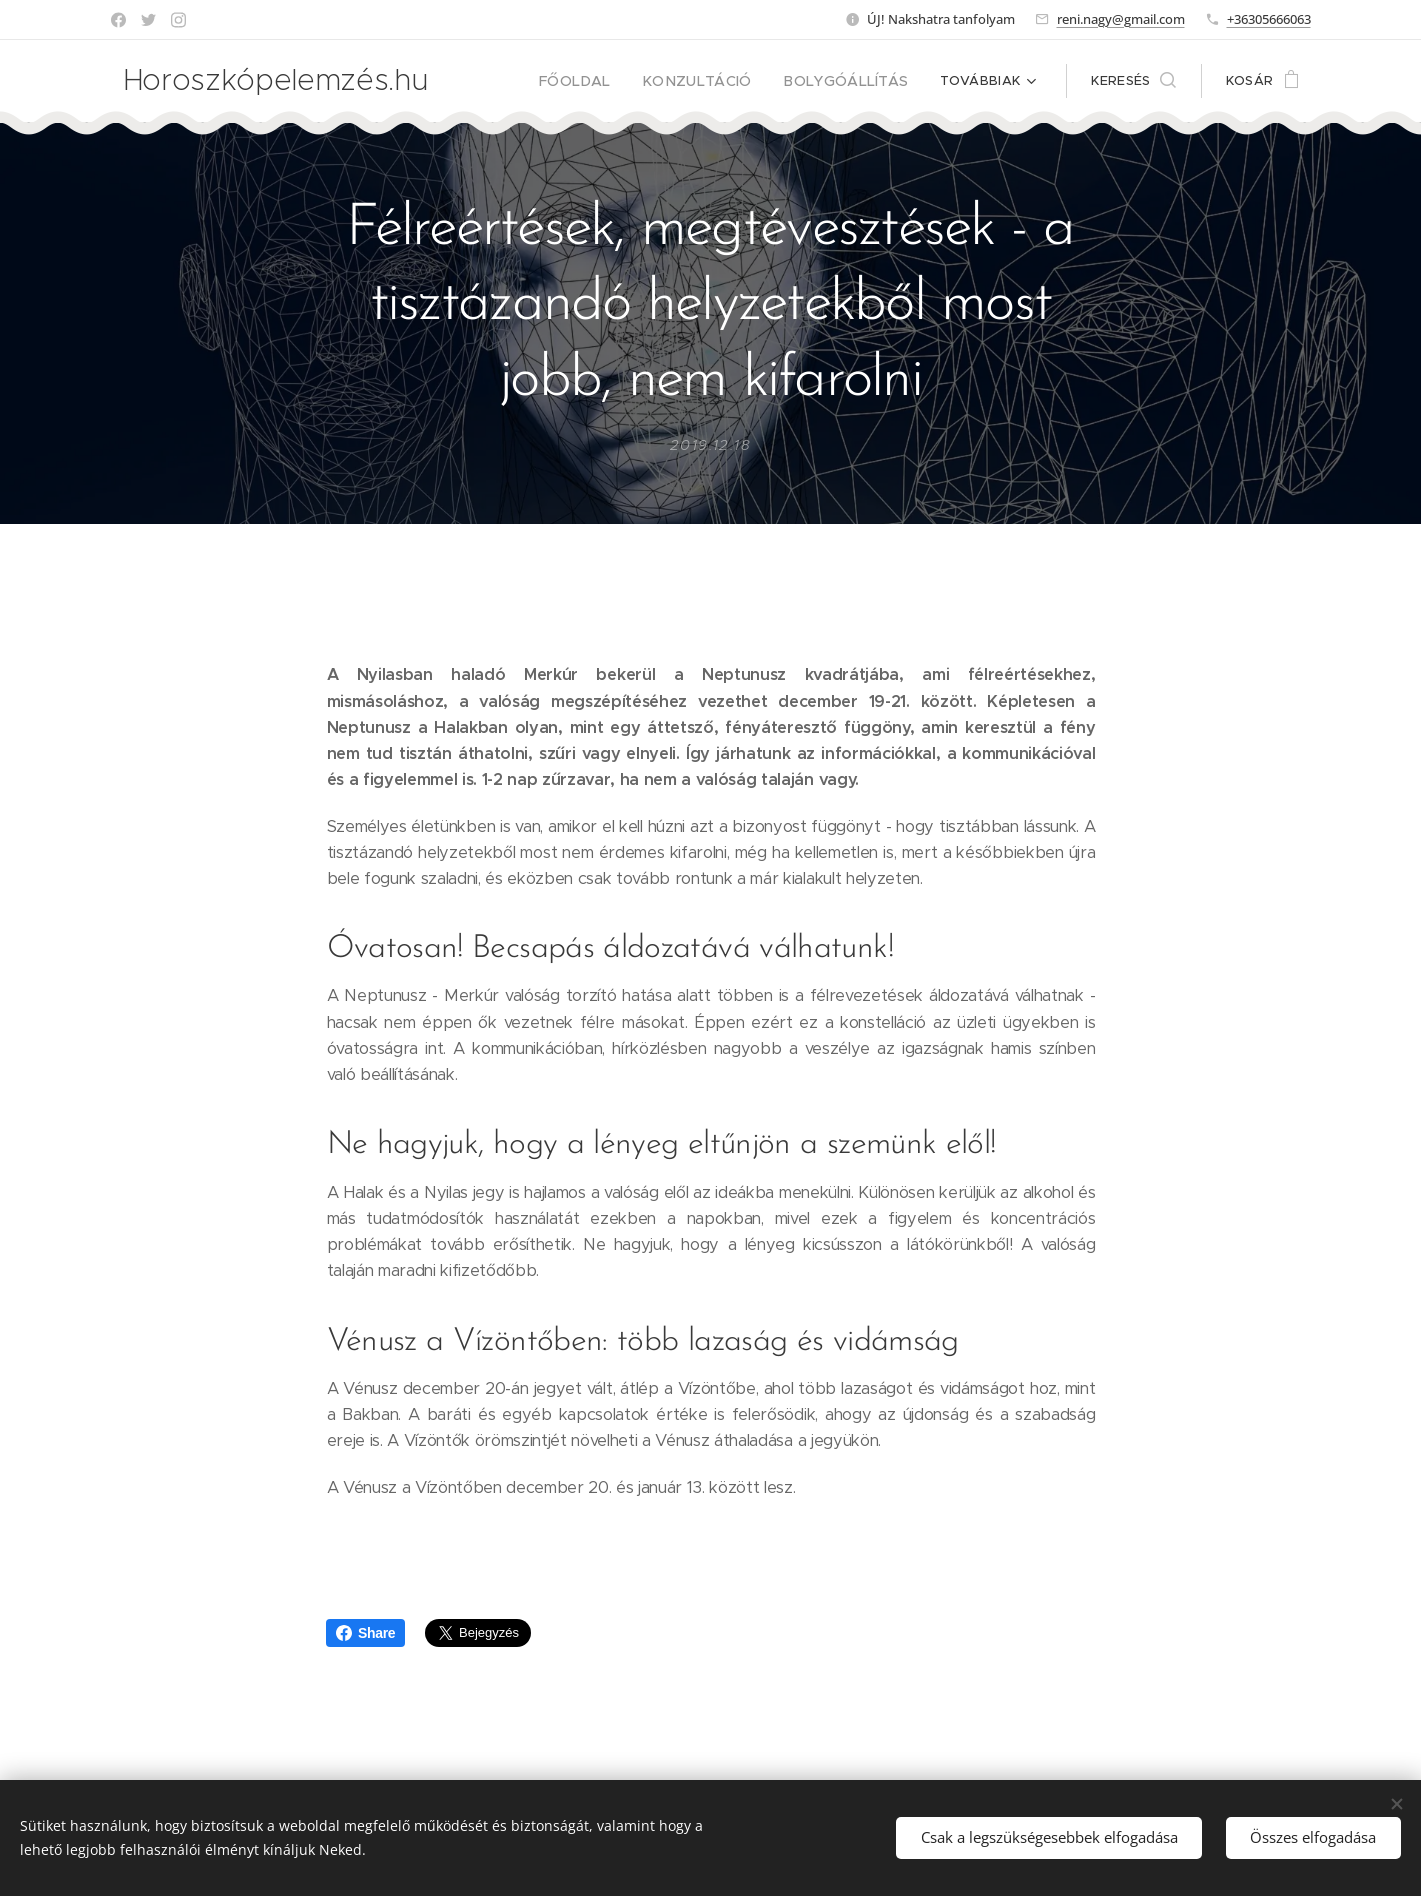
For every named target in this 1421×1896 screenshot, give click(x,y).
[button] (1133, 81)
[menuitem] (605, 81)
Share (365, 1633)
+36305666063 (1269, 19)
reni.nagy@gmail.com (1121, 19)
